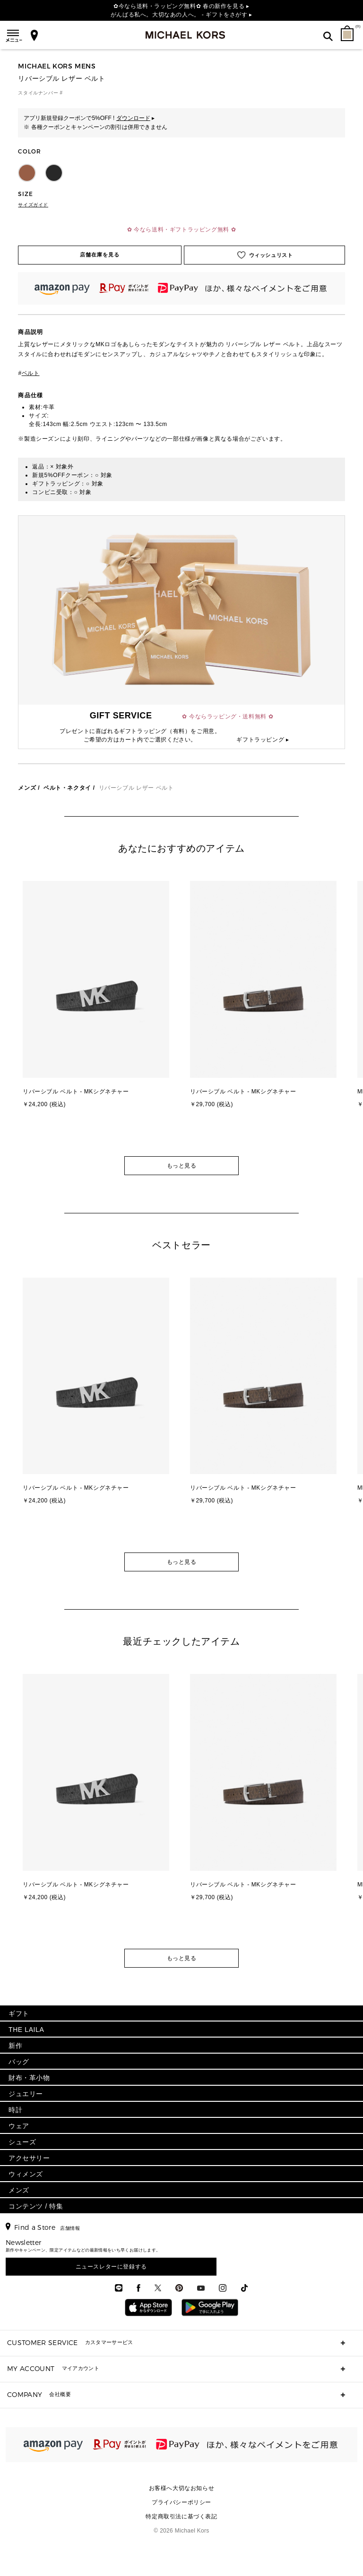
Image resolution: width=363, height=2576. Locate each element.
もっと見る (182, 1165)
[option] (98, 1014)
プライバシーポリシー (181, 2502)
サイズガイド (33, 204)
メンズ (27, 788)
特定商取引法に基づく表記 (181, 2516)
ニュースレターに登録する (111, 2266)
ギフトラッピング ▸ (262, 739)
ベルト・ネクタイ (67, 788)
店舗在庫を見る (100, 254)
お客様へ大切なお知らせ (182, 2488)
